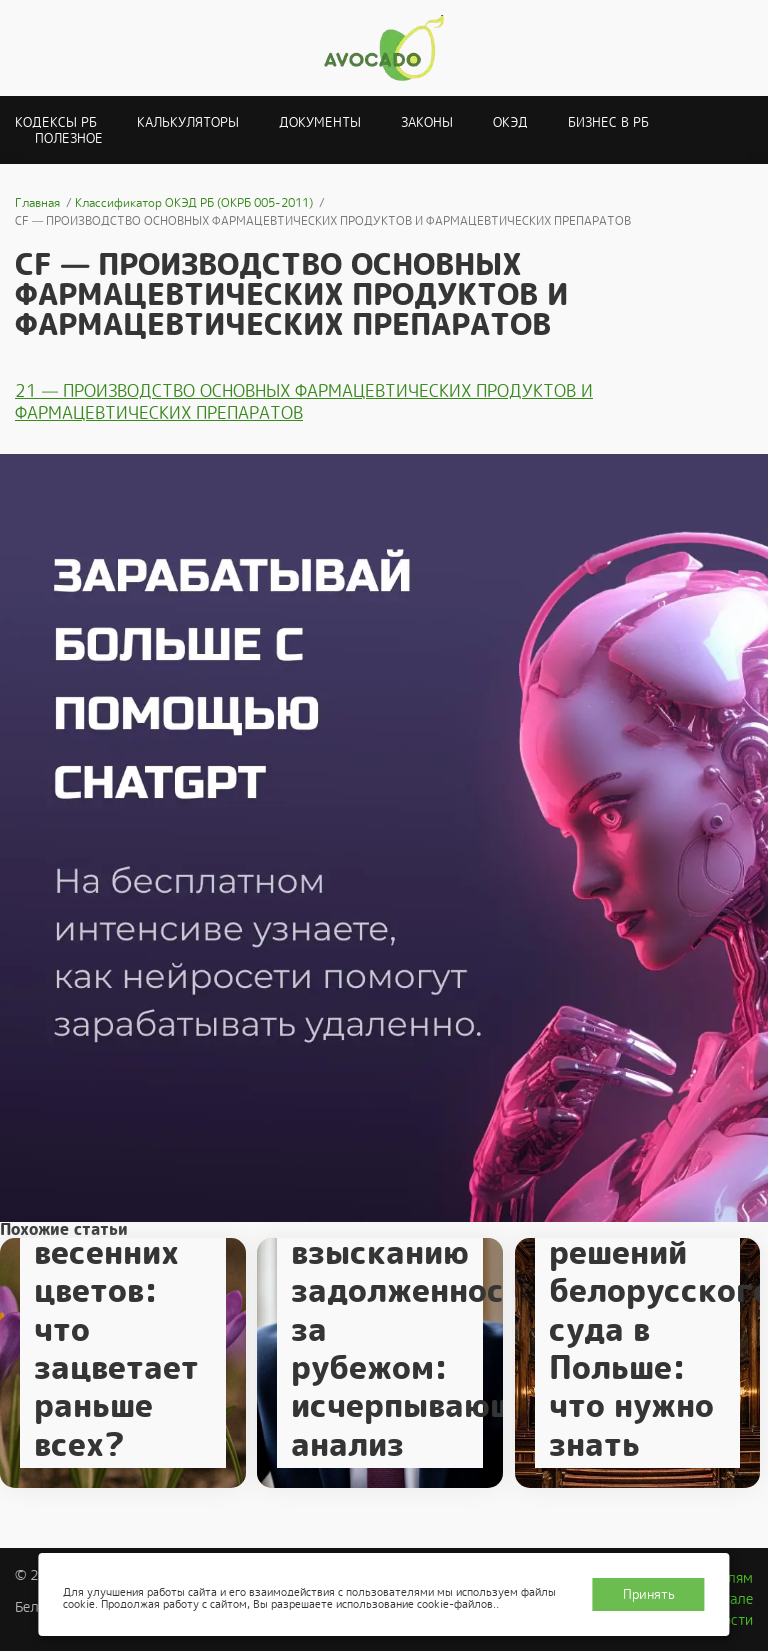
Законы (427, 122)
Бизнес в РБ (608, 122)
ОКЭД (510, 122)
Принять (649, 1594)
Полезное (69, 138)
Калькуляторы (188, 122)
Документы (320, 122)
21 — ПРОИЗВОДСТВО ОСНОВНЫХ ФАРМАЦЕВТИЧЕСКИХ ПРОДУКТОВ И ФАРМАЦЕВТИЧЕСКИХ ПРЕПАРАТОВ (304, 402)
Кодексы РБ (56, 122)
